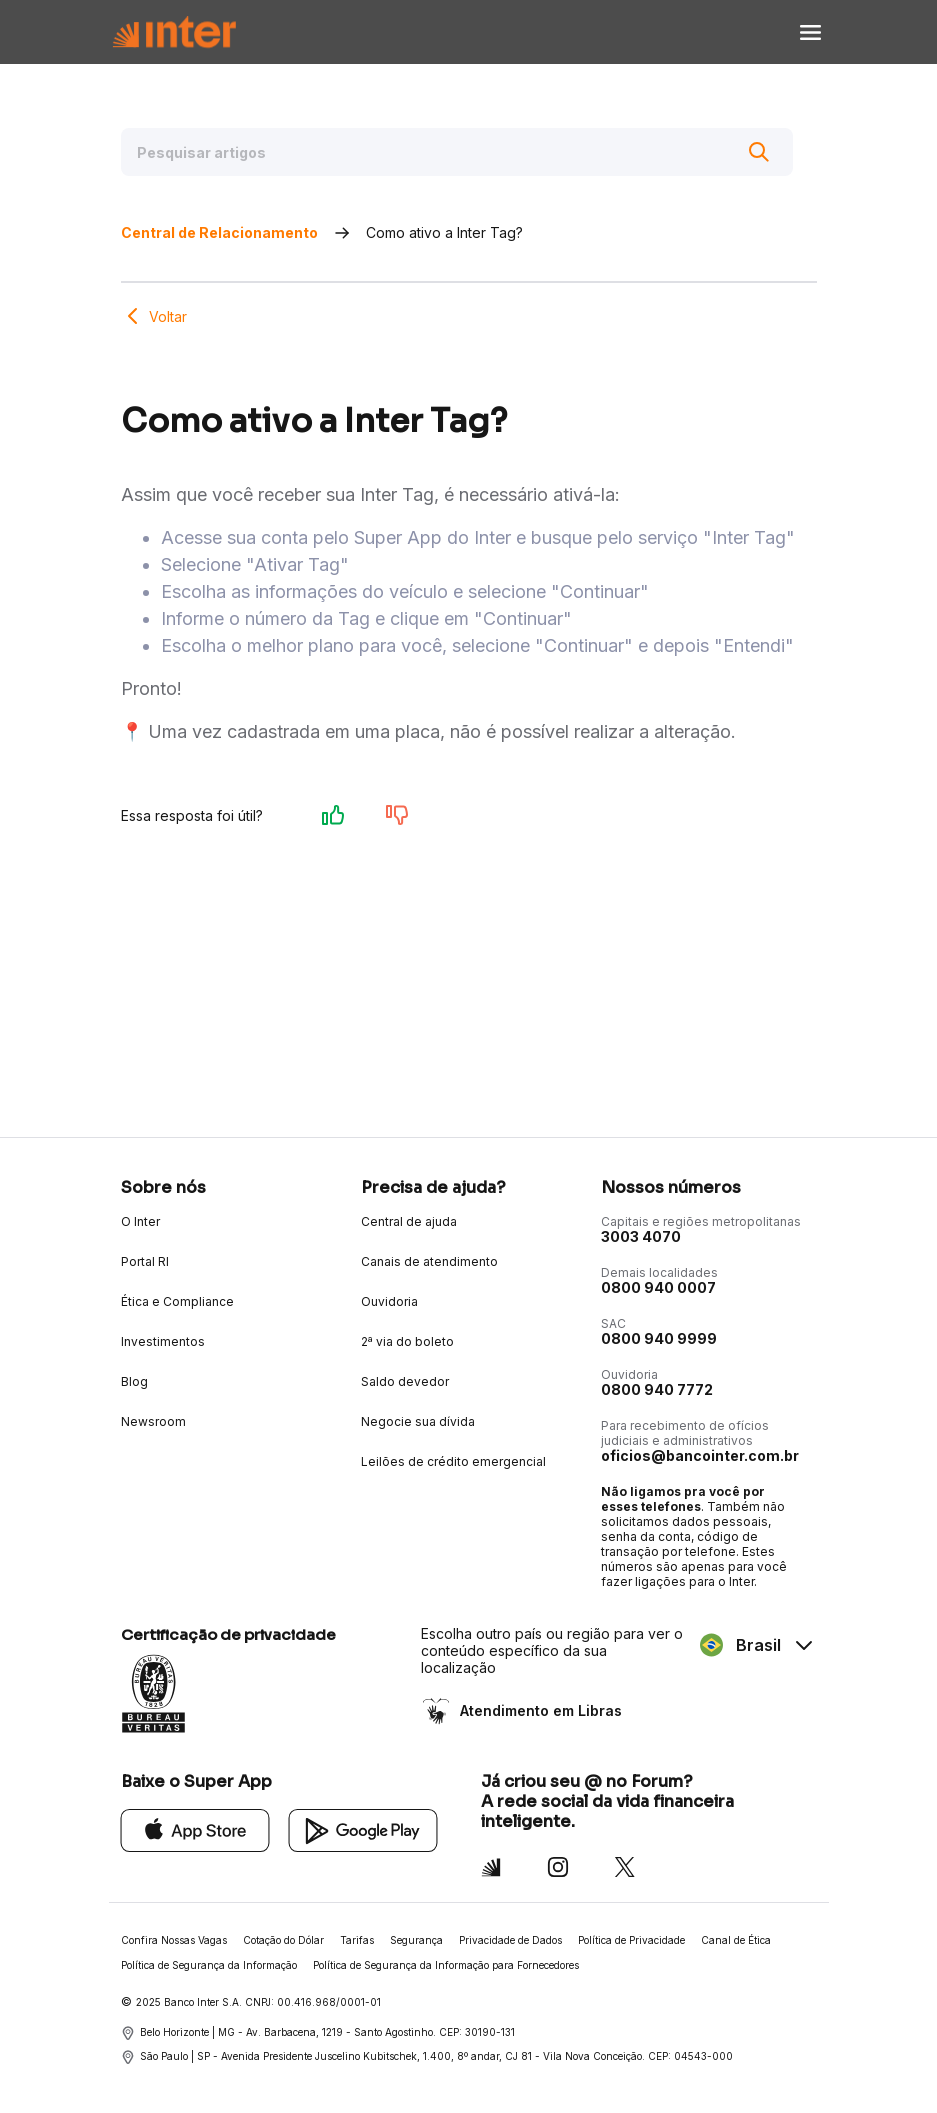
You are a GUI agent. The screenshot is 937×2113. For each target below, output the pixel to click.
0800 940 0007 (658, 1287)
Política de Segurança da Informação (209, 1965)
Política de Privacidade (631, 1940)
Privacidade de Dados (510, 1940)
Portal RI (145, 1261)
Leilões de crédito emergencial (453, 1461)
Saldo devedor (405, 1381)
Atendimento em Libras (539, 1710)
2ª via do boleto (407, 1341)
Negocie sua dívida (418, 1421)
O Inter (140, 1221)
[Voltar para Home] (174, 32)
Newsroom (153, 1421)
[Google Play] (363, 1829)
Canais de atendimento (429, 1261)
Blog (134, 1381)
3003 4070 (641, 1236)
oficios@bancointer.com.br (700, 1455)
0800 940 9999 (659, 1338)
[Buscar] (759, 152)
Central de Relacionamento (219, 232)
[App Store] (195, 1829)
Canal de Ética (736, 1940)
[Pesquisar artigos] (457, 152)
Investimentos (163, 1341)
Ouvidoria (389, 1301)
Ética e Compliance (177, 1301)
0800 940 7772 (657, 1389)
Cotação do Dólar (283, 1940)
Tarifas (357, 1940)
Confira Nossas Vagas (174, 1940)
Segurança (416, 1940)
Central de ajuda (409, 1221)
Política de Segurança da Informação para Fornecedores (446, 1965)
